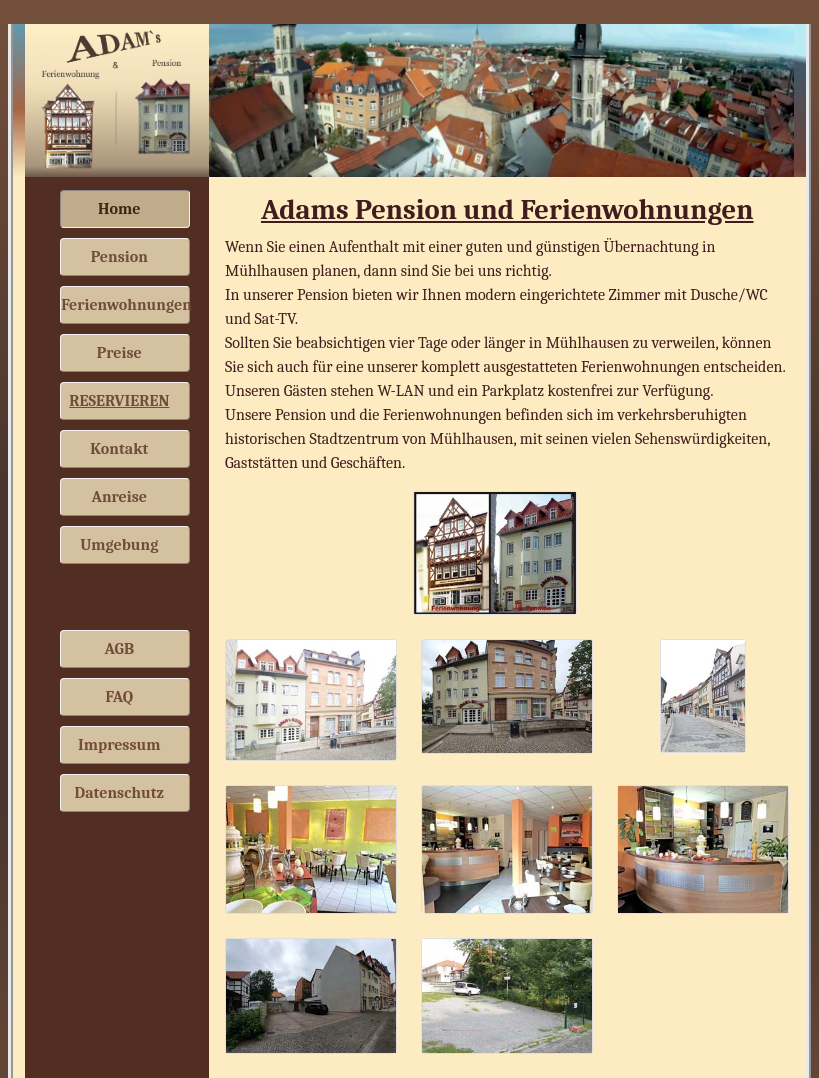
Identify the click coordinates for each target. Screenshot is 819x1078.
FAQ (119, 697)
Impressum (119, 745)
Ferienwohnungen (125, 305)
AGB (119, 649)
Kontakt (119, 449)
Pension (119, 257)
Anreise (120, 497)
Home (119, 209)
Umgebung (119, 545)
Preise (119, 353)
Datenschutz (119, 793)
